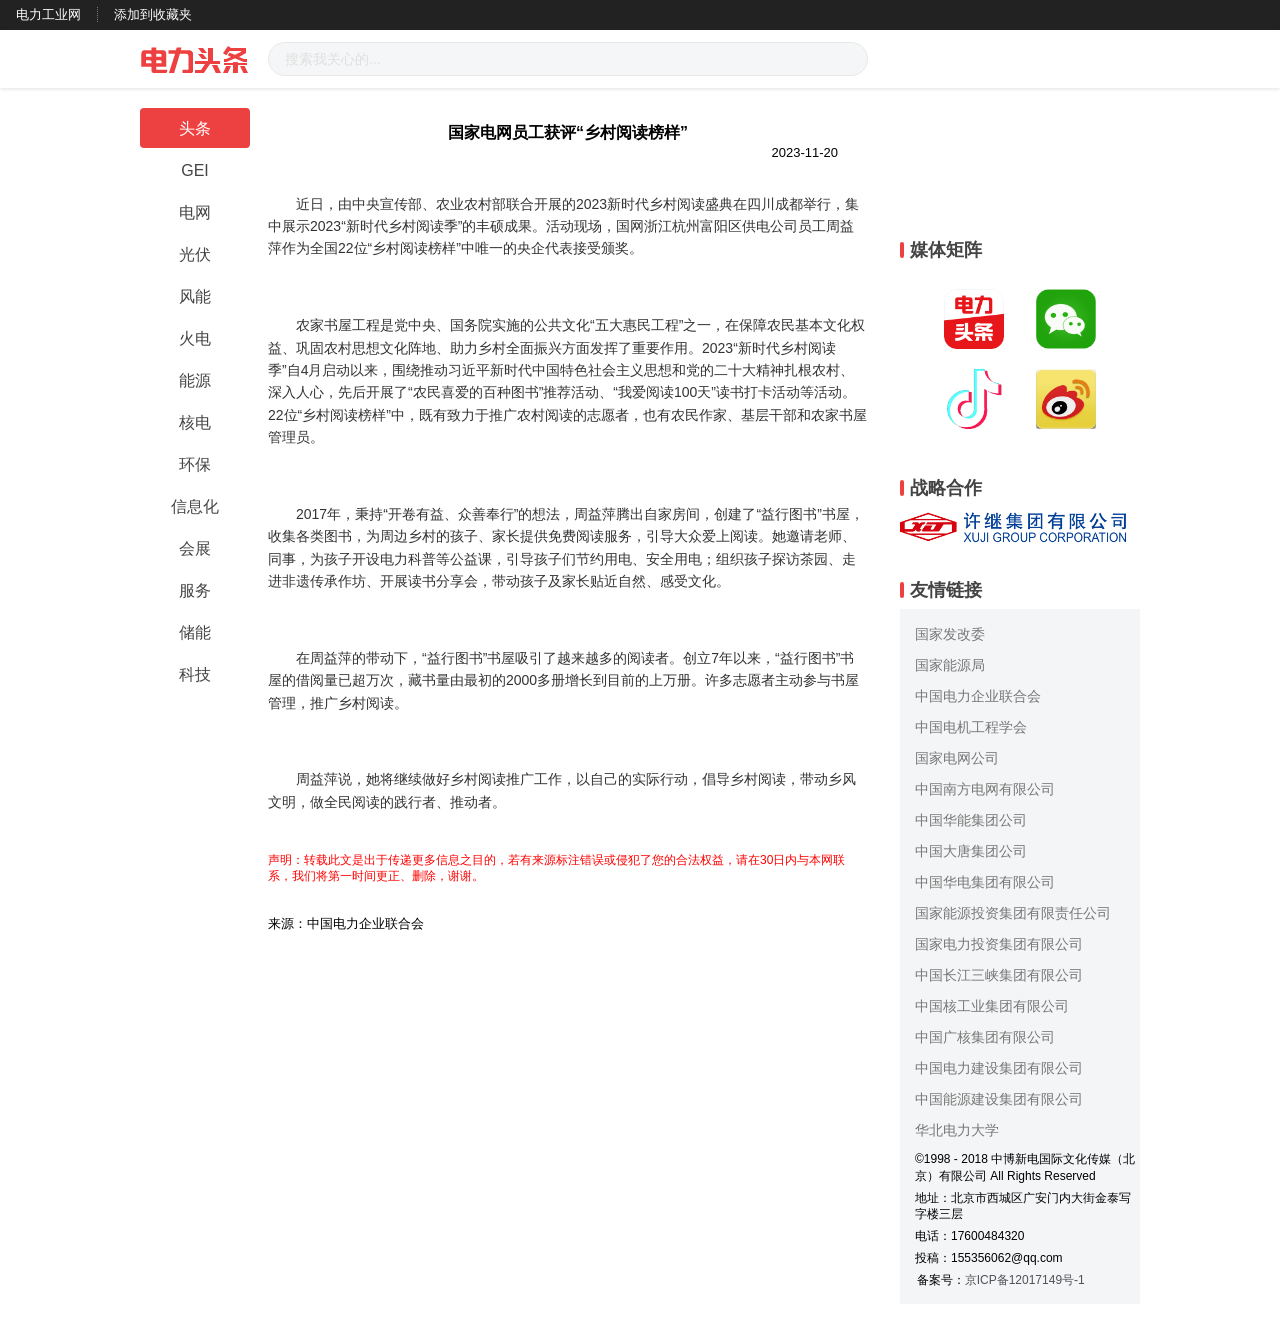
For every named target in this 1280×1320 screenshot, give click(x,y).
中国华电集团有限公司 (985, 882)
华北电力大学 (957, 1130)
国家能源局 (950, 665)
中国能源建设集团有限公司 (999, 1099)
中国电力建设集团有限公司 (999, 1068)
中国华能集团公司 (971, 820)
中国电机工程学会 (971, 727)
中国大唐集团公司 (971, 851)
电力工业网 (48, 14)
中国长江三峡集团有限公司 (999, 975)
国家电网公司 (957, 758)
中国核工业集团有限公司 (992, 1006)
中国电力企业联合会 (978, 696)
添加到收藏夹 (153, 14)
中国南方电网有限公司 (985, 789)
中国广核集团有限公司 (985, 1037)
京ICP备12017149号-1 (1025, 1280)
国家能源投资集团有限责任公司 (1013, 913)
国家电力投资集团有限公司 (999, 944)
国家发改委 (950, 634)
